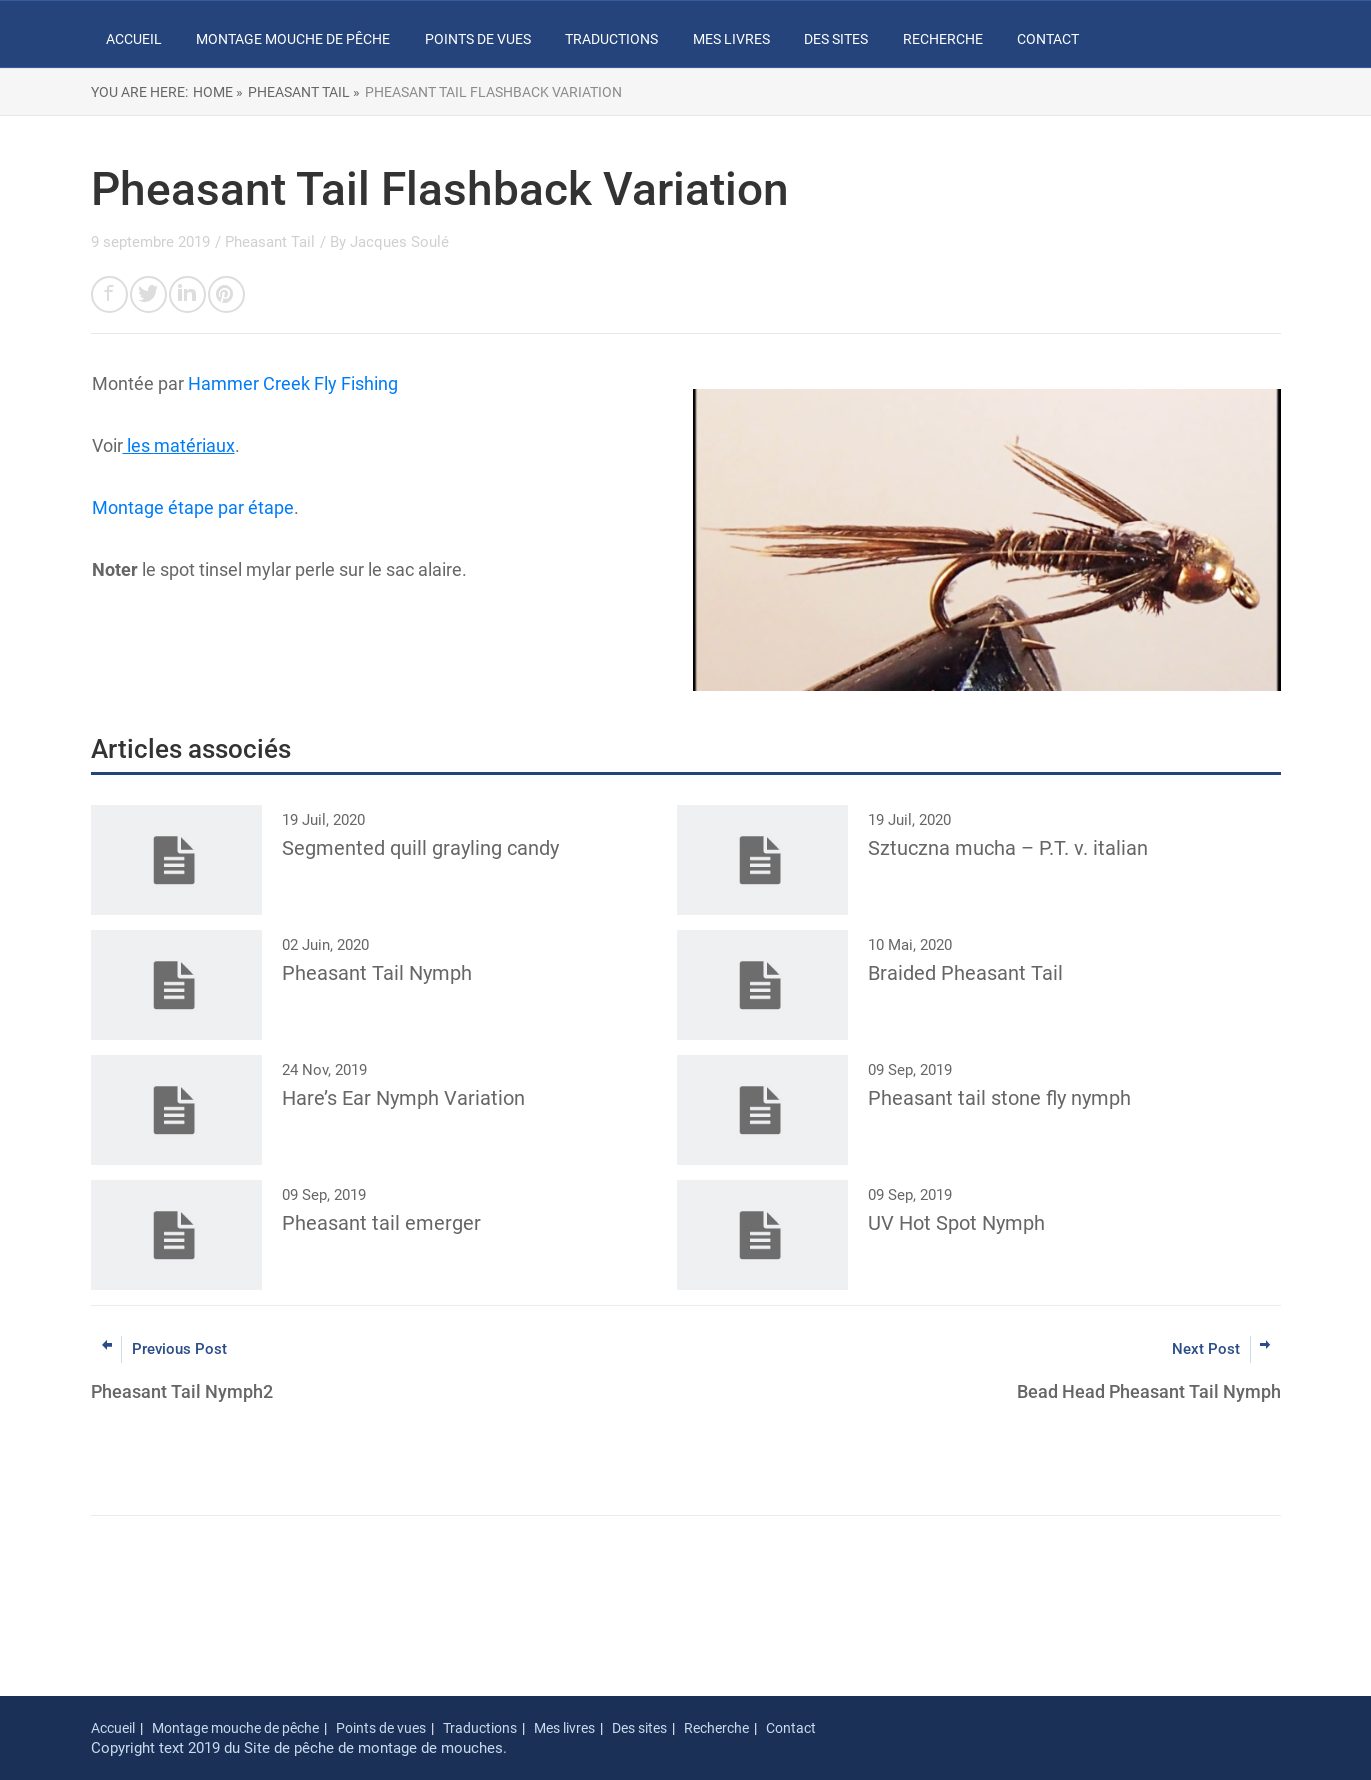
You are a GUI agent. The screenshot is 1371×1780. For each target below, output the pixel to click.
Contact (1048, 39)
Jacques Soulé (399, 242)
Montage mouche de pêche (293, 39)
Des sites (836, 39)
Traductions (611, 39)
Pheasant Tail (270, 242)
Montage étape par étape (193, 507)
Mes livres (731, 39)
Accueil (134, 39)
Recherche (943, 39)
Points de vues (478, 39)
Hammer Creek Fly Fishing (293, 383)
